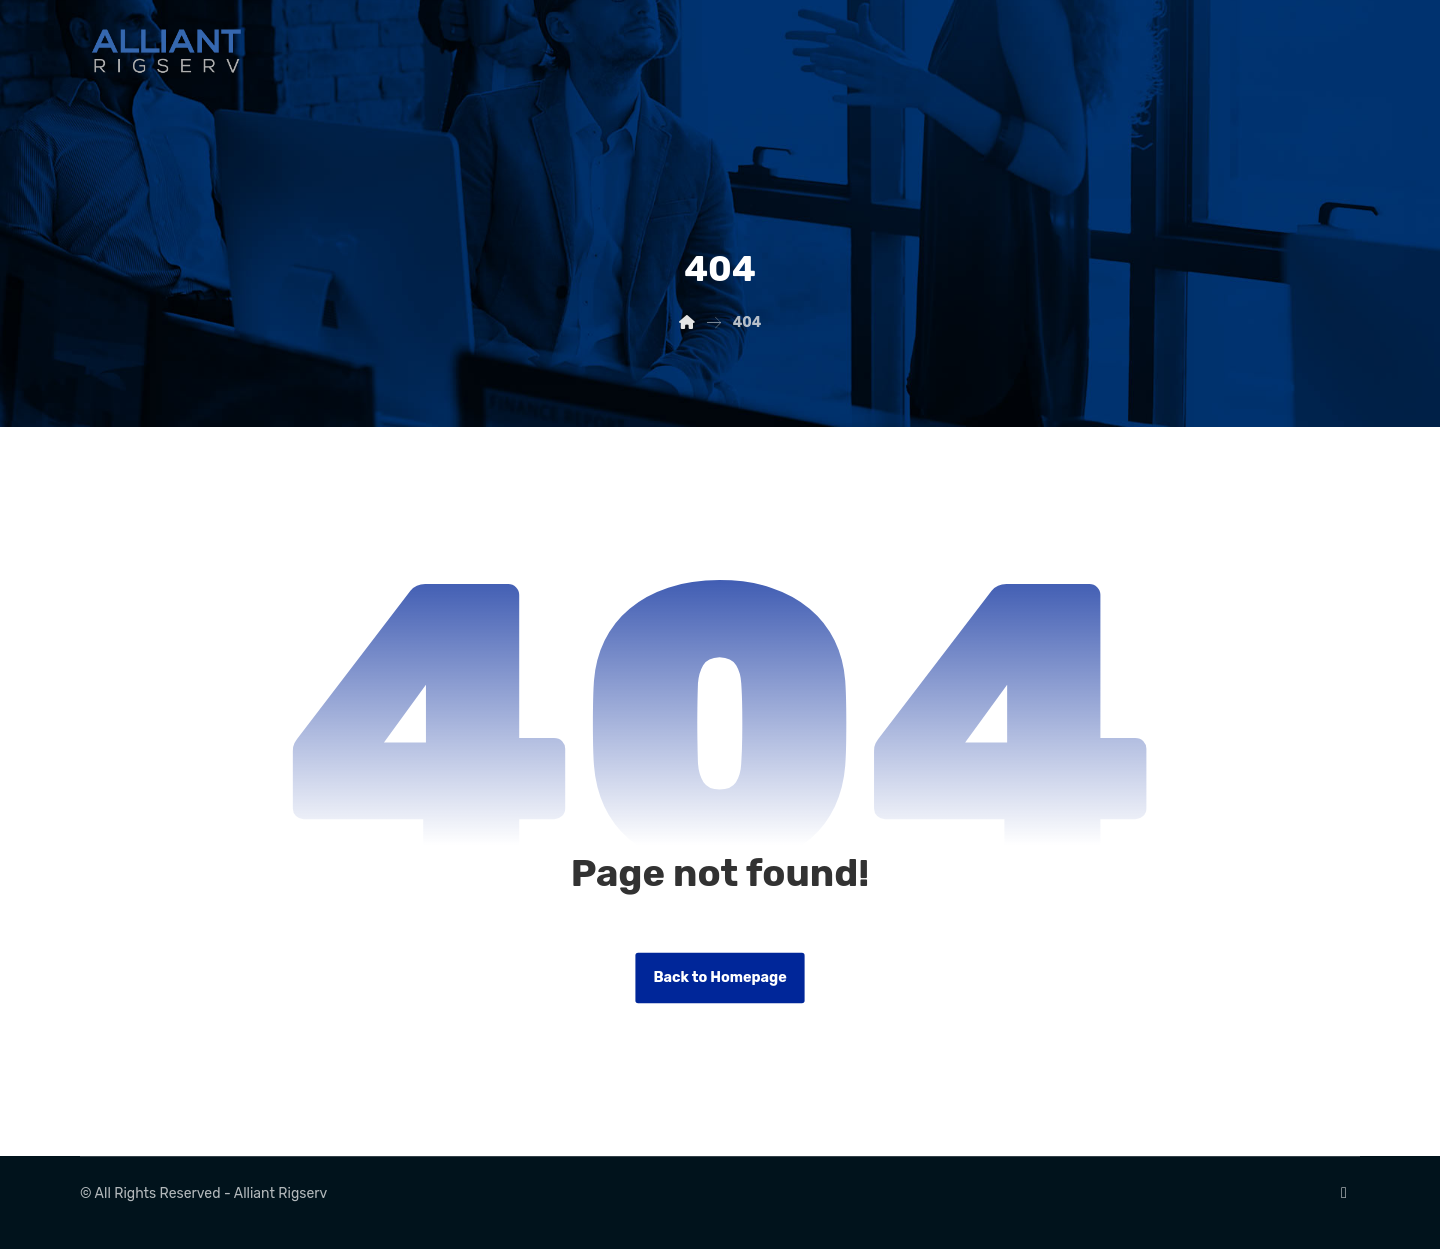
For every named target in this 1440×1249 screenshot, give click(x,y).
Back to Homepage (719, 977)
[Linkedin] (1344, 1193)
